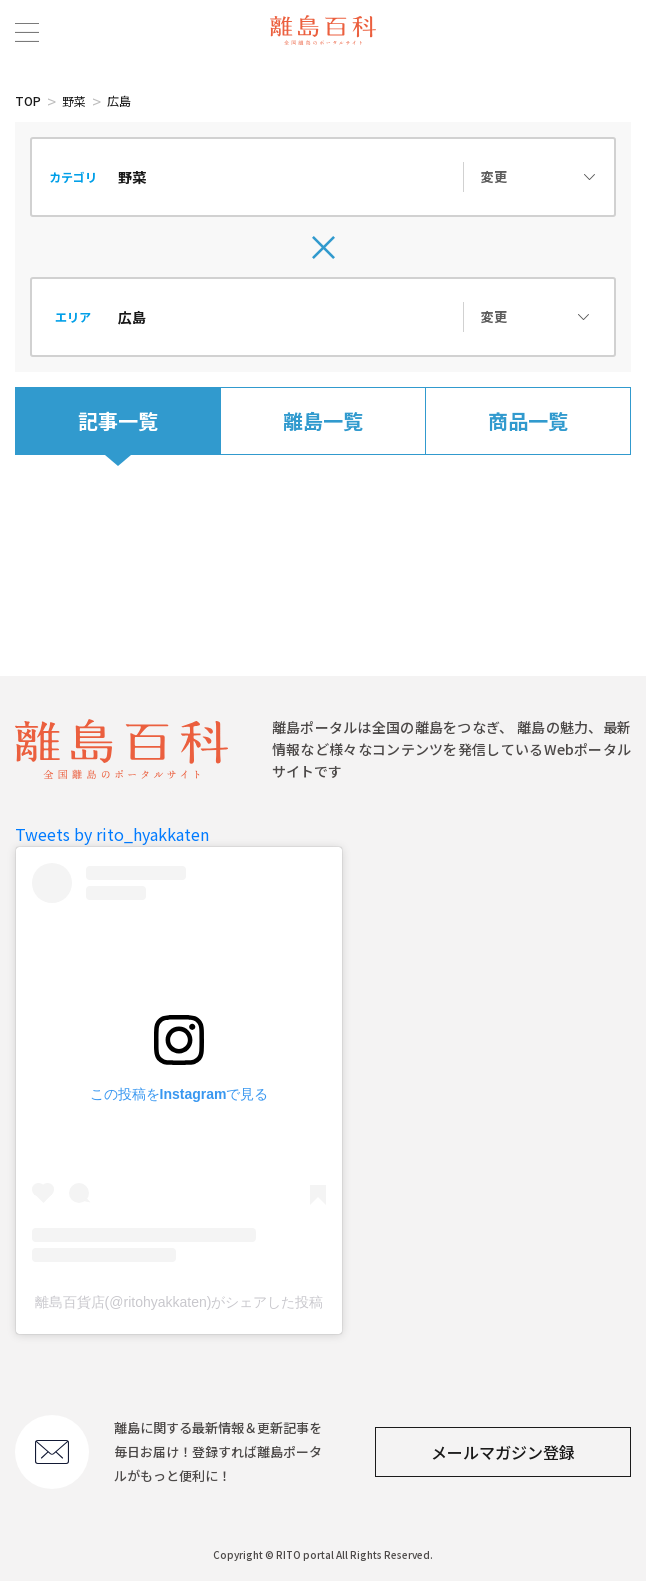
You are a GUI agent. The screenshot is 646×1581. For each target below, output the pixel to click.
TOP (28, 100)
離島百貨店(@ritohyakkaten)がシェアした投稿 (179, 1302)
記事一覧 (118, 420)
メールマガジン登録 (503, 1452)
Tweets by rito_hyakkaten (112, 834)
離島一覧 (323, 420)
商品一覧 (528, 420)
